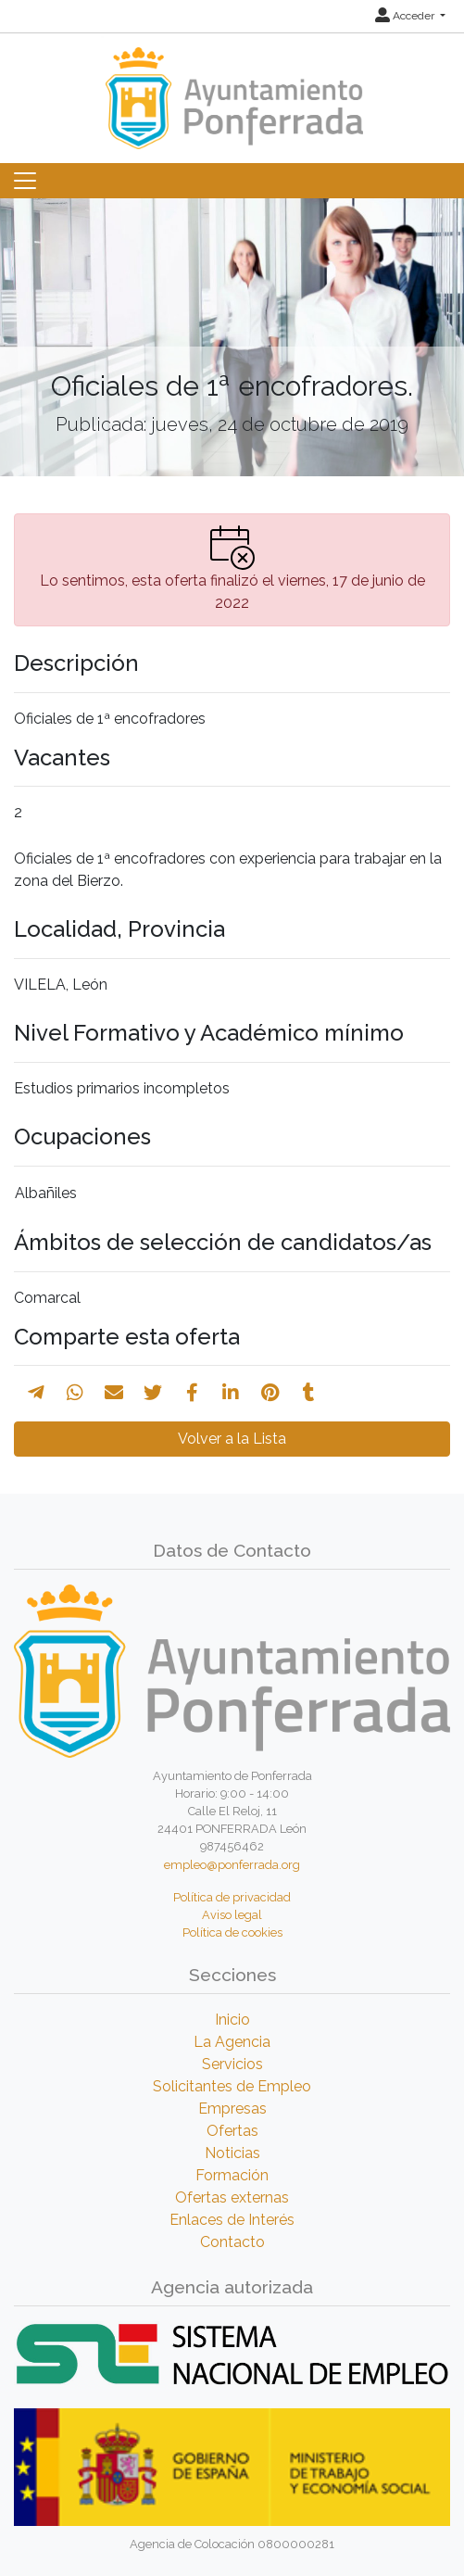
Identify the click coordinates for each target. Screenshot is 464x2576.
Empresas (232, 2108)
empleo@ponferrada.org (232, 1865)
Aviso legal (232, 1915)
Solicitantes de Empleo (232, 2086)
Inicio (232, 2019)
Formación (232, 2175)
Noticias (232, 2153)
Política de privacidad (232, 1897)
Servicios (232, 2064)
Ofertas (232, 2131)
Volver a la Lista (232, 1438)
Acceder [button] (406, 15)
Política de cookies (232, 1932)
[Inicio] (232, 89)
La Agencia (232, 2042)
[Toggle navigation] (25, 180)
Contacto (232, 2242)
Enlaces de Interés (232, 2220)
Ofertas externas (232, 2197)
